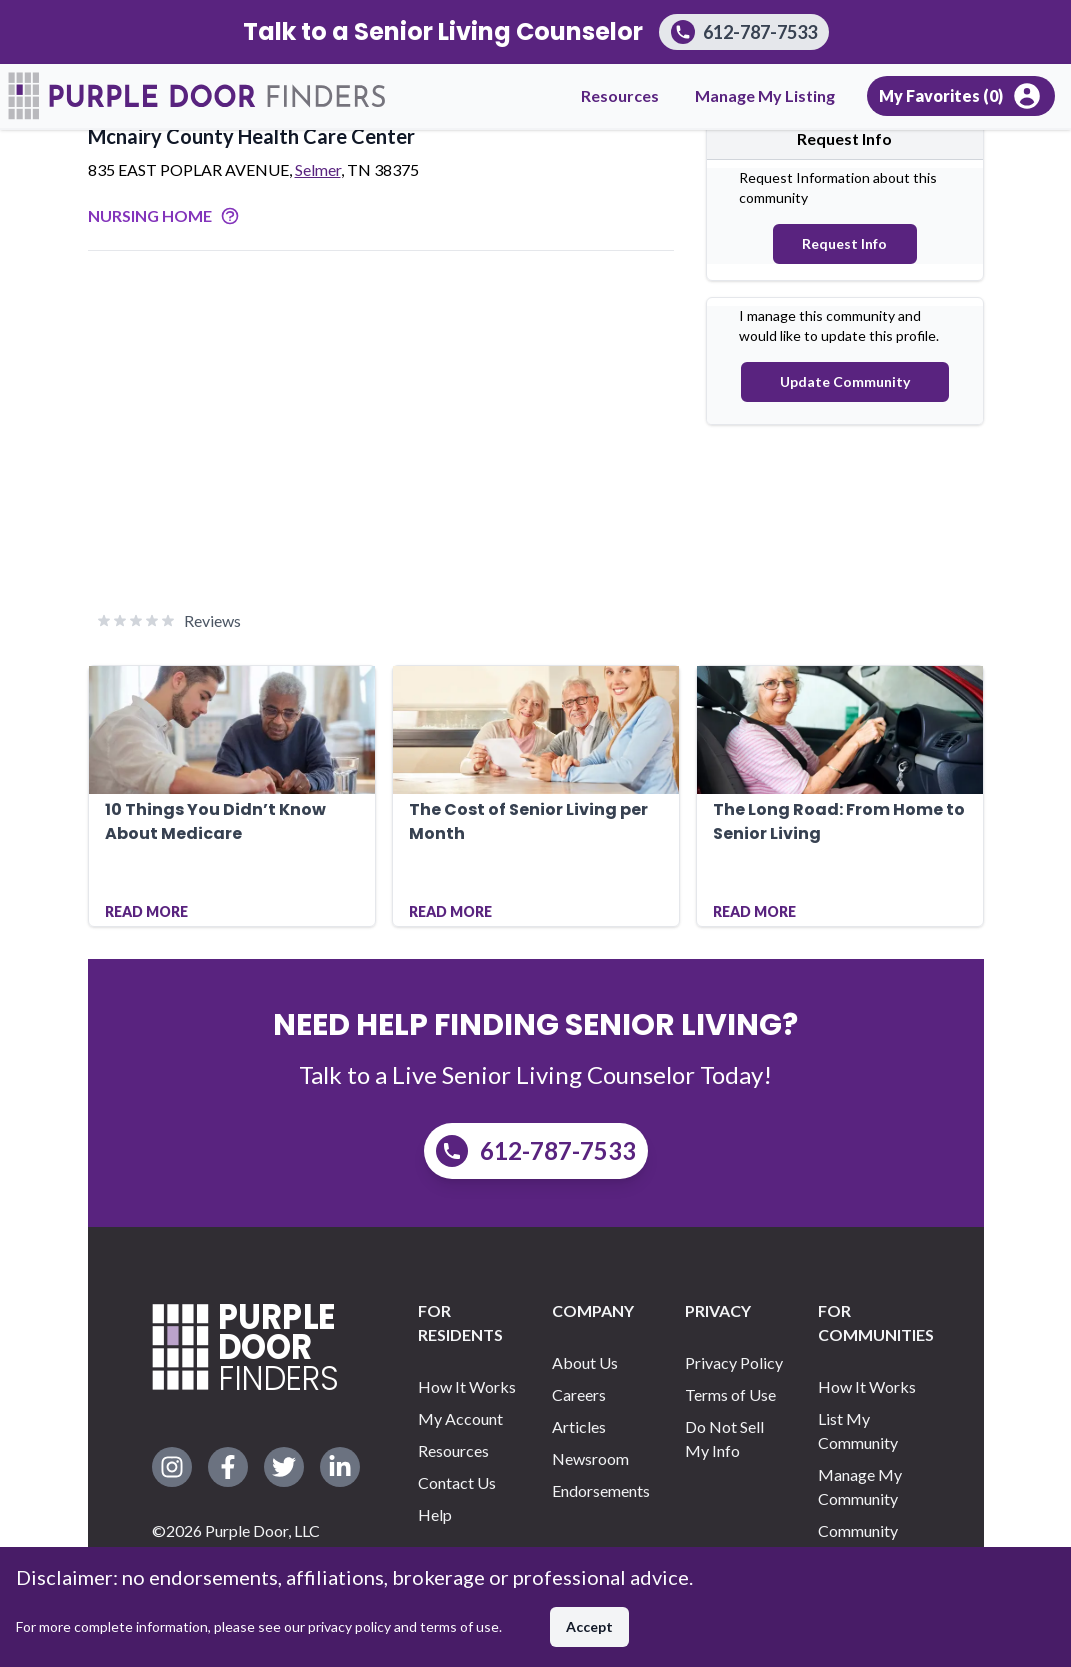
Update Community (845, 381)
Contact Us (457, 1482)
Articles (579, 1426)
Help (435, 1514)
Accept (589, 1626)
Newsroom (590, 1458)
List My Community (858, 1430)
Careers (579, 1394)
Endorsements (601, 1490)
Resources (620, 95)
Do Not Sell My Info (724, 1438)
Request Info (844, 243)
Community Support (858, 1542)
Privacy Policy (734, 1362)
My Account (460, 1418)
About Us (585, 1362)
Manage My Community (860, 1486)
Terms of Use (730, 1394)
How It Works (467, 1386)
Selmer (318, 169)
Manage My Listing (765, 95)
